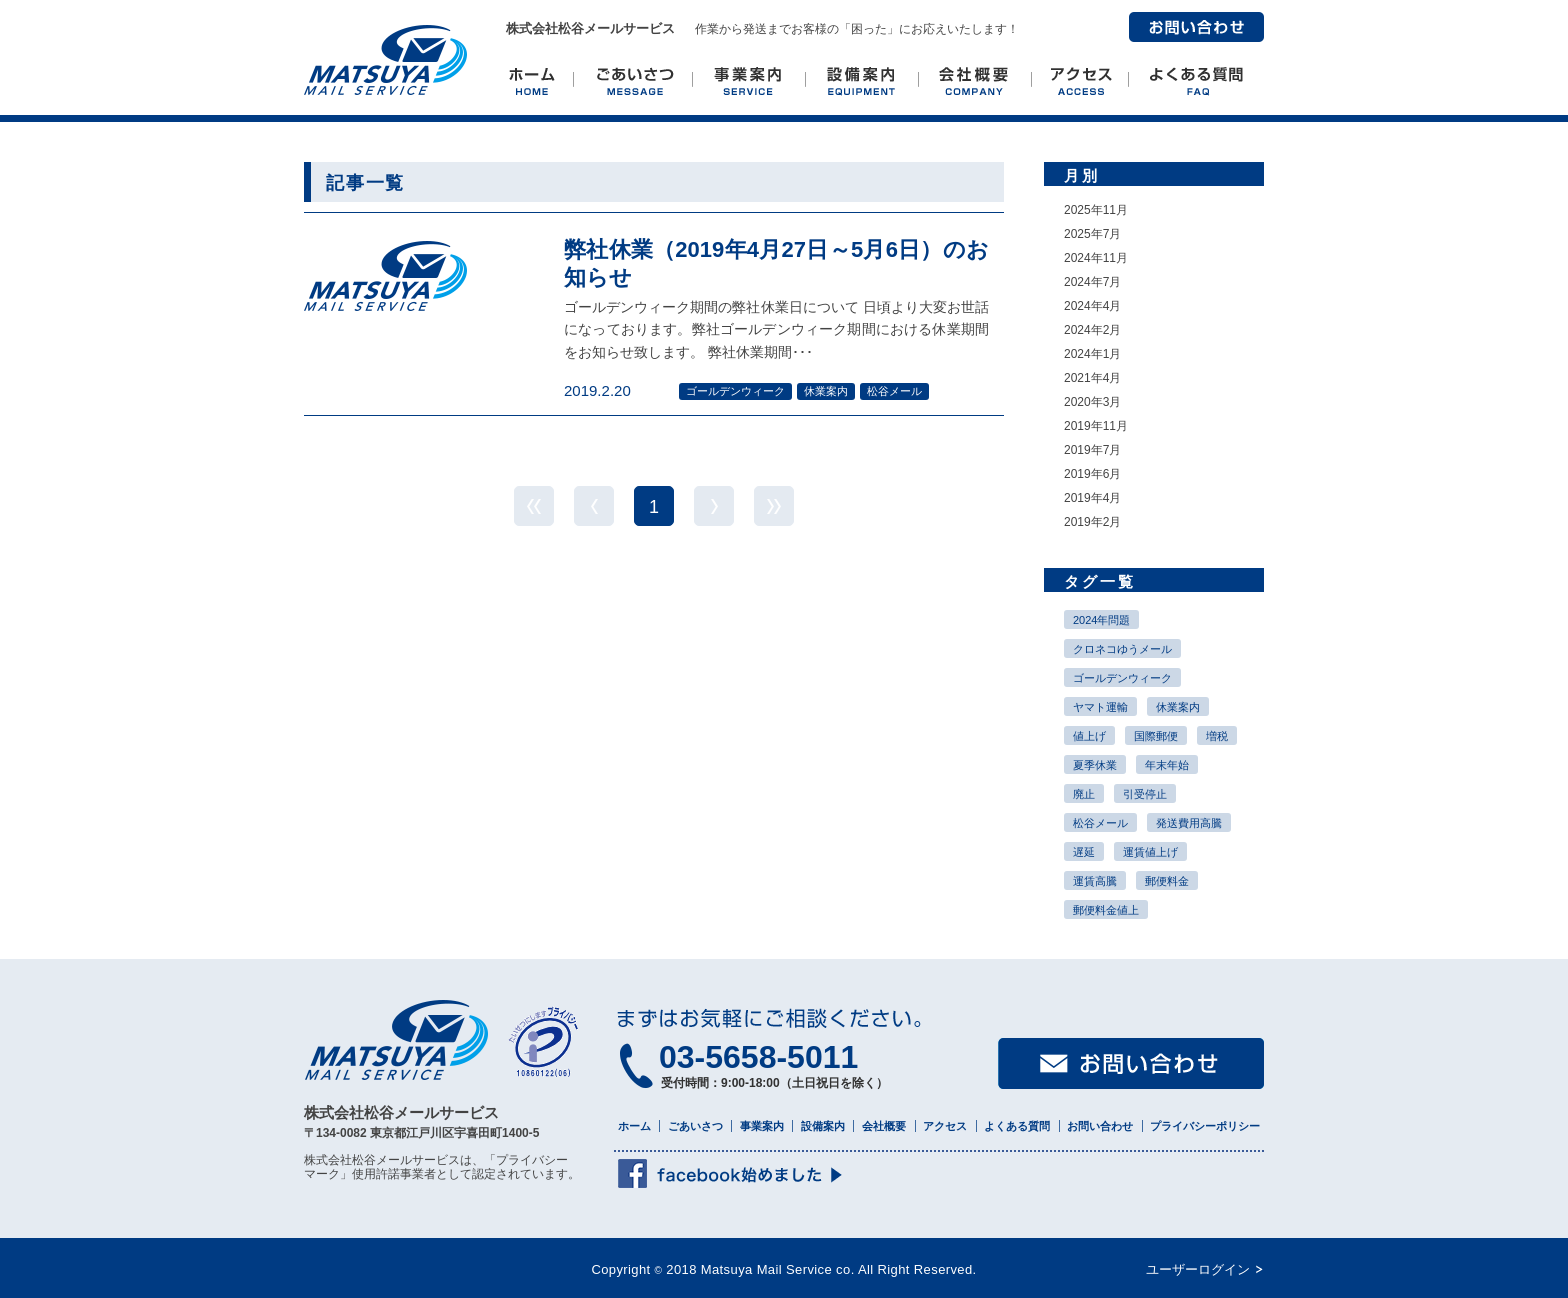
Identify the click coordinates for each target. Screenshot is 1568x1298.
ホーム (634, 1126)
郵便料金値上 (1106, 910)
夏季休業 (1095, 765)
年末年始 (1167, 765)
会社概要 (884, 1126)
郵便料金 (1167, 881)
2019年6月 (1092, 474)
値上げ (1089, 736)
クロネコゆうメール (1122, 649)
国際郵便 (1156, 736)
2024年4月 (1092, 306)
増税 (1217, 736)
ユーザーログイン (1198, 1269)
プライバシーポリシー (1205, 1126)
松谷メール (1100, 823)
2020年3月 (1092, 402)
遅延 (1084, 852)
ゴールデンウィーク (1122, 678)
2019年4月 (1092, 498)
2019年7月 (1092, 450)
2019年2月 (1092, 522)
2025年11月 (1096, 210)
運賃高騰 (1095, 881)
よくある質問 (1017, 1126)
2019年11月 (1096, 426)
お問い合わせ (1196, 27)
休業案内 (1178, 707)
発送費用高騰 (1189, 823)
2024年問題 (1101, 620)
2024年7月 (1092, 282)
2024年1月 (1092, 354)
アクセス (945, 1126)
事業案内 (762, 1126)
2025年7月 (1092, 234)
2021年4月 (1092, 378)
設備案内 (823, 1126)
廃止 (1084, 794)
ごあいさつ (695, 1126)
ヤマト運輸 (1100, 707)
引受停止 (1145, 794)
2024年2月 (1092, 330)
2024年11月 (1096, 258)
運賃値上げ (1150, 852)
